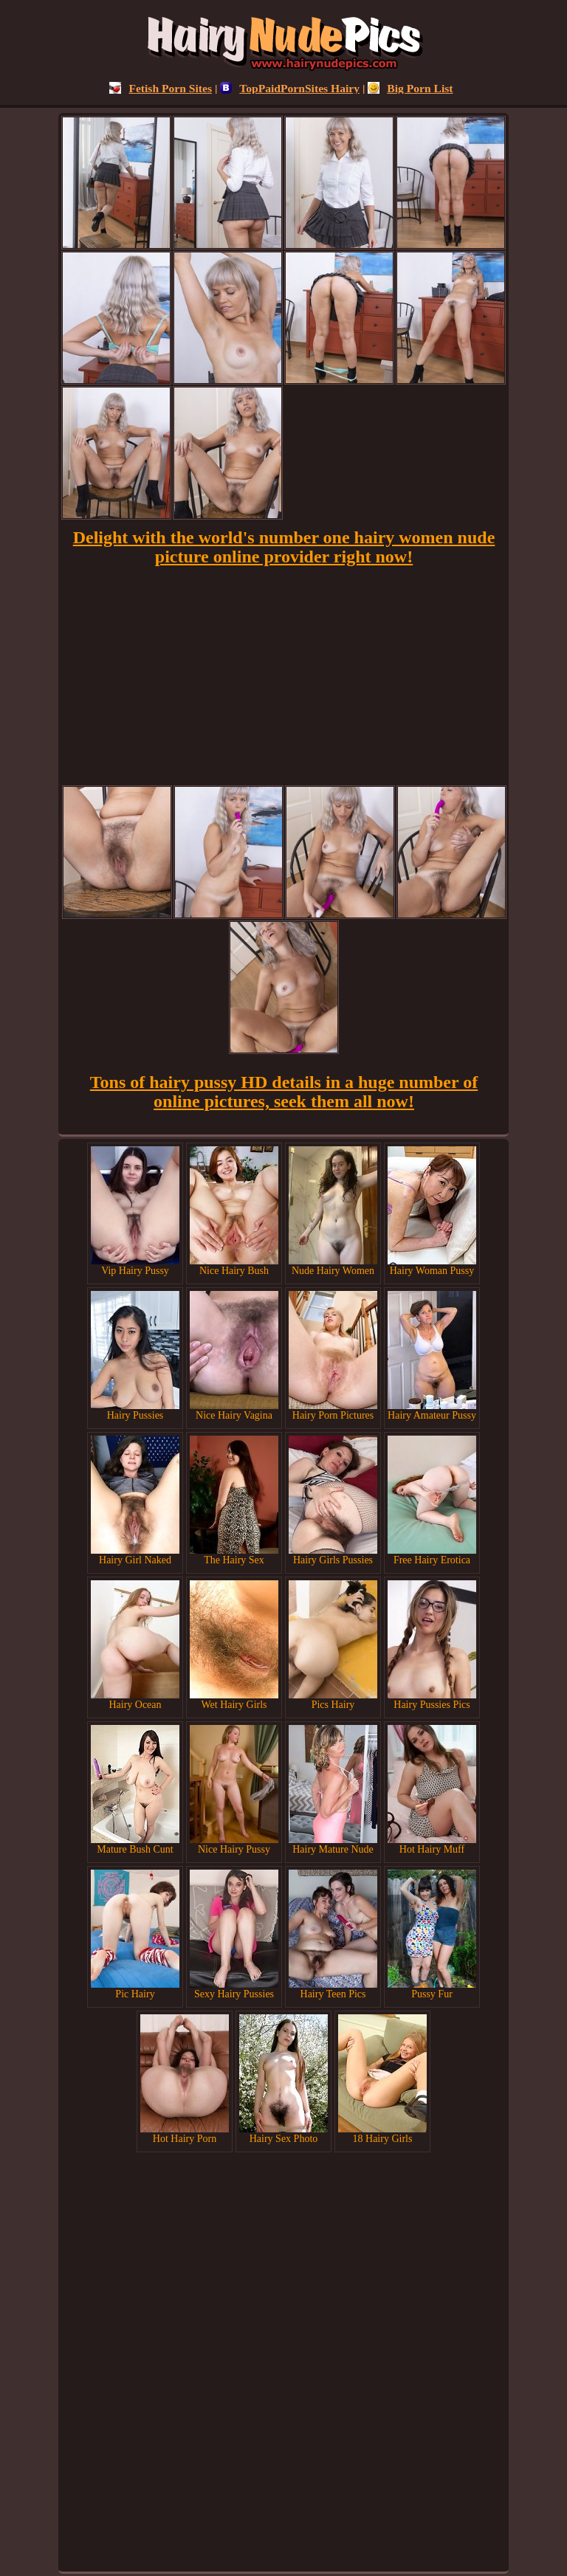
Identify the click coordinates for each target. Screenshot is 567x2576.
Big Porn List (410, 88)
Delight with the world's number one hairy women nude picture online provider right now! (284, 547)
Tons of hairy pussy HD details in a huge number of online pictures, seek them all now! (284, 1091)
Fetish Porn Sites (160, 88)
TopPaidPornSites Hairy (290, 88)
